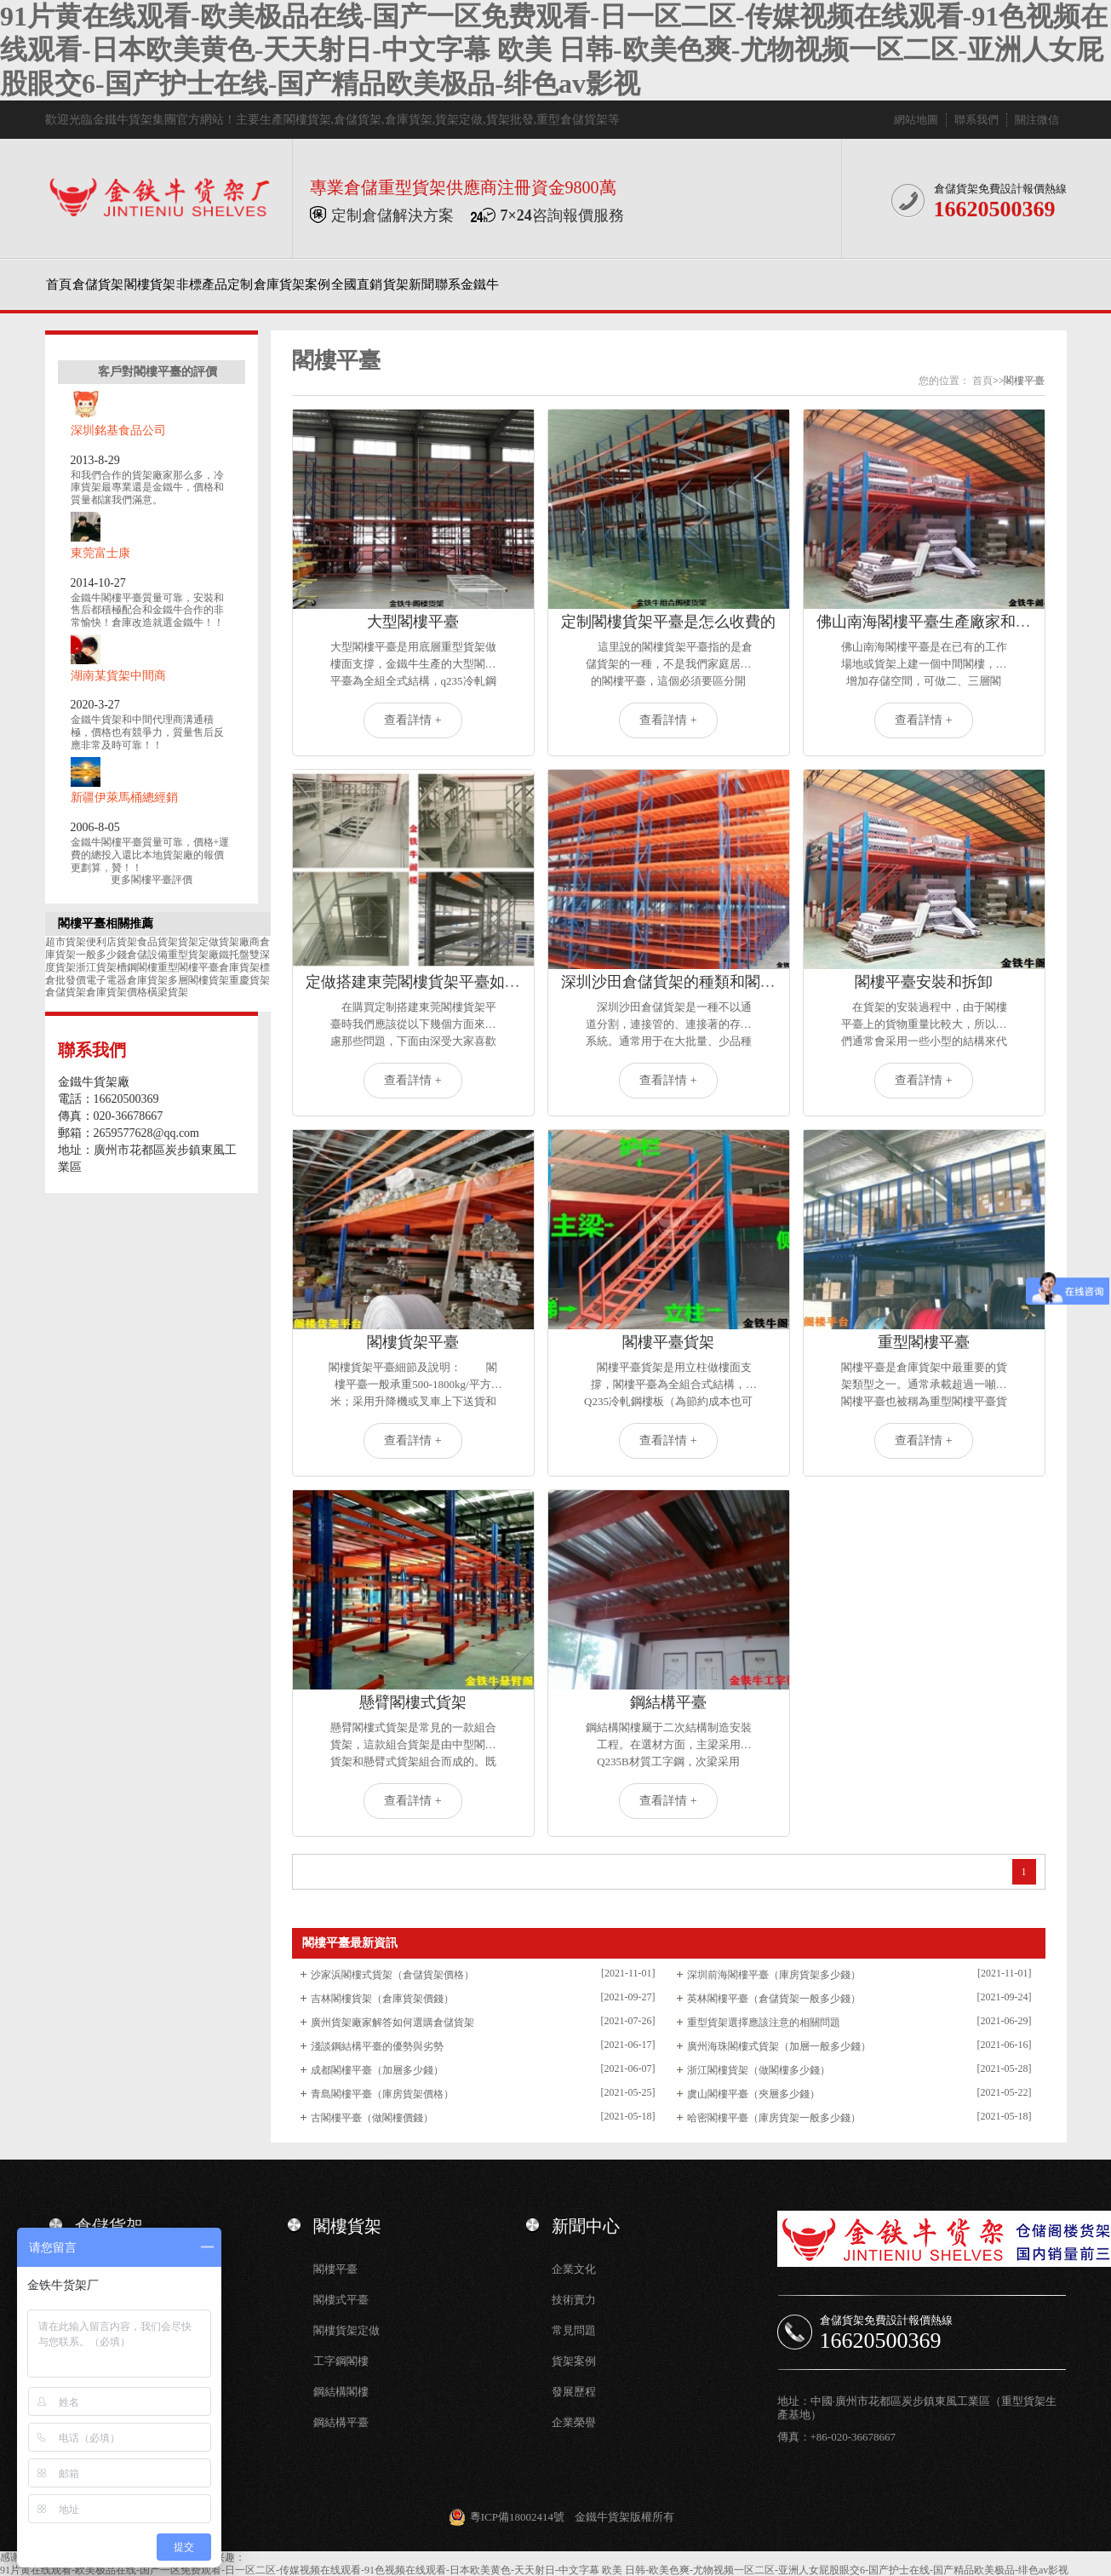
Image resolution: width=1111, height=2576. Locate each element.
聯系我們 (976, 119)
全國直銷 (356, 284)
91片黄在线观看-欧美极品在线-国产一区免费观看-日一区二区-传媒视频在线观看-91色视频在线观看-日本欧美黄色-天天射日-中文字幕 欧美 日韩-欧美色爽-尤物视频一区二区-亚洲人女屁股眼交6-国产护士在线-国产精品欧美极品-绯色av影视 (554, 50)
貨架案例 (574, 2361)
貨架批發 (510, 119)
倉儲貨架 (357, 119)
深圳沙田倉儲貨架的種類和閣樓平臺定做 (699, 981)
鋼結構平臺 (668, 1702)
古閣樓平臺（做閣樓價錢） (372, 2118)
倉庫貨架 (408, 119)
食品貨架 (157, 942)
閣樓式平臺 (341, 2299)
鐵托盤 (234, 955)
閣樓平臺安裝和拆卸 (924, 981)
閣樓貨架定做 (346, 2330)
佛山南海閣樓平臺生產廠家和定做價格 (946, 621)
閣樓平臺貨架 (668, 1342)
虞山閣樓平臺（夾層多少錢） (753, 2094)
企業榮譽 (574, 2422)
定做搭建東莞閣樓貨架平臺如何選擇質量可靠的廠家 (482, 981)
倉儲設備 (147, 955)
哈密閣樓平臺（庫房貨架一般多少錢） (774, 2118)
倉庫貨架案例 (292, 284)
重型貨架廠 (193, 955)
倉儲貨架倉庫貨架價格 (96, 992)
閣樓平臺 (335, 2269)
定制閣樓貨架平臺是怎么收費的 (668, 621)
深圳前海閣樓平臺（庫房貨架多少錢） (774, 1975)
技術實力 (574, 2299)
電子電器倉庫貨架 (127, 980)
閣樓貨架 (307, 119)
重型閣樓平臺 (188, 967)
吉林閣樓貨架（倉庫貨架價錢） (382, 1999)
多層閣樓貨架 (198, 980)
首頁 (59, 284)
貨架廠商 (239, 942)
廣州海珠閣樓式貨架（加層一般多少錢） (779, 2046)
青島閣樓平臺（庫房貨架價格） (382, 2094)
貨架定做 (459, 119)
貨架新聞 (408, 284)
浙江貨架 (96, 967)
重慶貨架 (249, 980)
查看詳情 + (412, 720)
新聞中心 (586, 2226)
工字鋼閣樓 (341, 2361)
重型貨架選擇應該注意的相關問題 (763, 2022)
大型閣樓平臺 (413, 621)
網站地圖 (916, 119)
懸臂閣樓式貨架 (413, 1702)
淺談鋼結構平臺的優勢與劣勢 (377, 2046)
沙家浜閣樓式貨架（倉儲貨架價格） (392, 1975)
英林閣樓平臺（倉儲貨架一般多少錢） (774, 1999)
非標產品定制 (214, 284)
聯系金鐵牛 (467, 284)
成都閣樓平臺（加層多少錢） (377, 2070)
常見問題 (574, 2330)
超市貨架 (65, 942)
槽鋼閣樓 (137, 967)
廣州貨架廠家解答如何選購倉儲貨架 (392, 2022)
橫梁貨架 (167, 992)
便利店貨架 (111, 942)
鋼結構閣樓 (341, 2391)
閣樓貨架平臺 (413, 1342)
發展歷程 (574, 2391)
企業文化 (574, 2269)
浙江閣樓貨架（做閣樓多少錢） (758, 2070)
